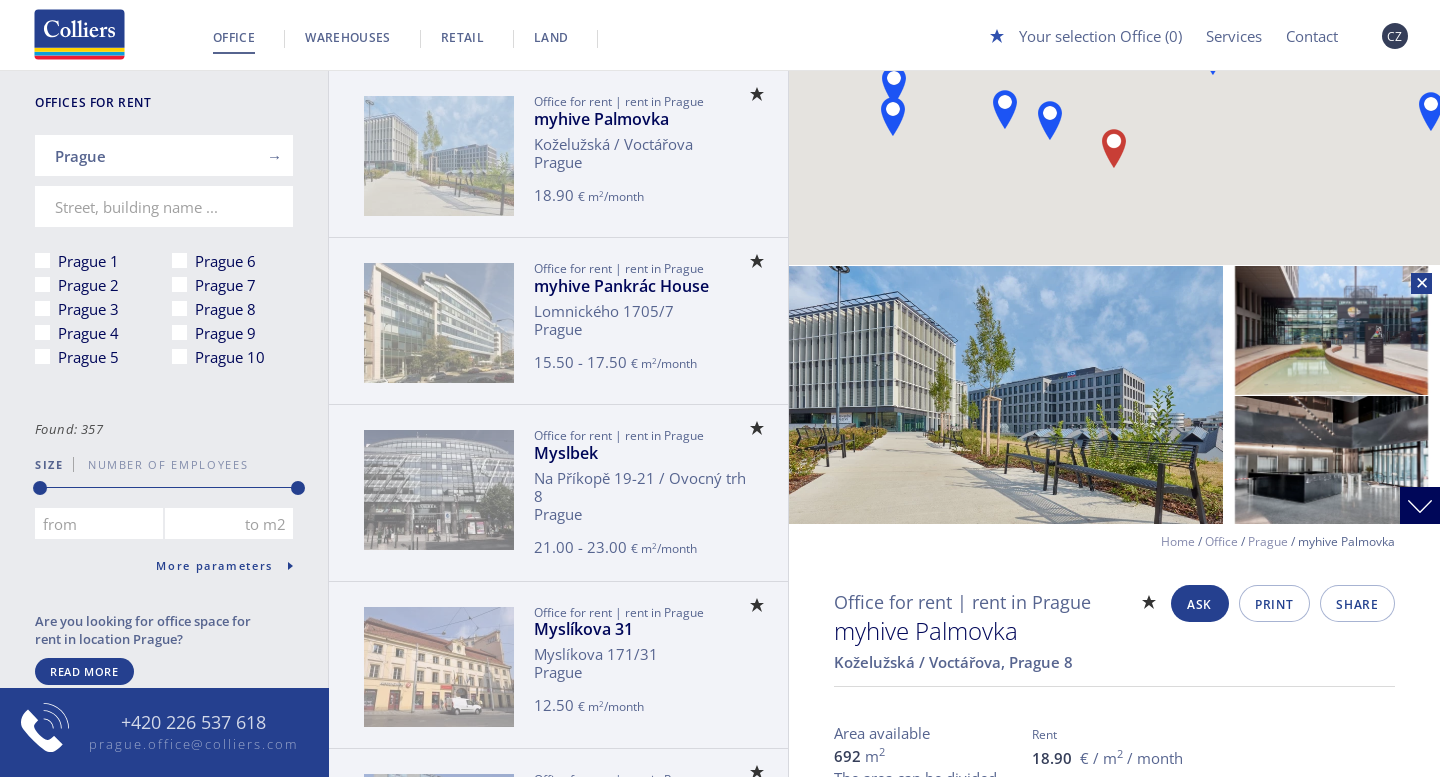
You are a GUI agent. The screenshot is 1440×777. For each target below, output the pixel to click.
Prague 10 (230, 357)
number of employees (161, 464)
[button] (894, 85)
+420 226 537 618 (193, 723)
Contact (1312, 36)
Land (551, 37)
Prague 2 (88, 285)
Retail (462, 37)
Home (1178, 541)
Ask (1199, 604)
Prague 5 (88, 357)
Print (1274, 604)
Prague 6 (225, 261)
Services (1234, 36)
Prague (1268, 541)
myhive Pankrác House (621, 286)
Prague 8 (225, 309)
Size (49, 464)
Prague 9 (225, 333)
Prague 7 (225, 285)
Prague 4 (88, 333)
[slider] (40, 488)
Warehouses (348, 37)
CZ (1395, 36)
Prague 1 (88, 261)
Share (1357, 604)
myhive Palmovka (601, 119)
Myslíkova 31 (583, 629)
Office (234, 37)
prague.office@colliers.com (193, 744)
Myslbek (566, 453)
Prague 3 (88, 309)
